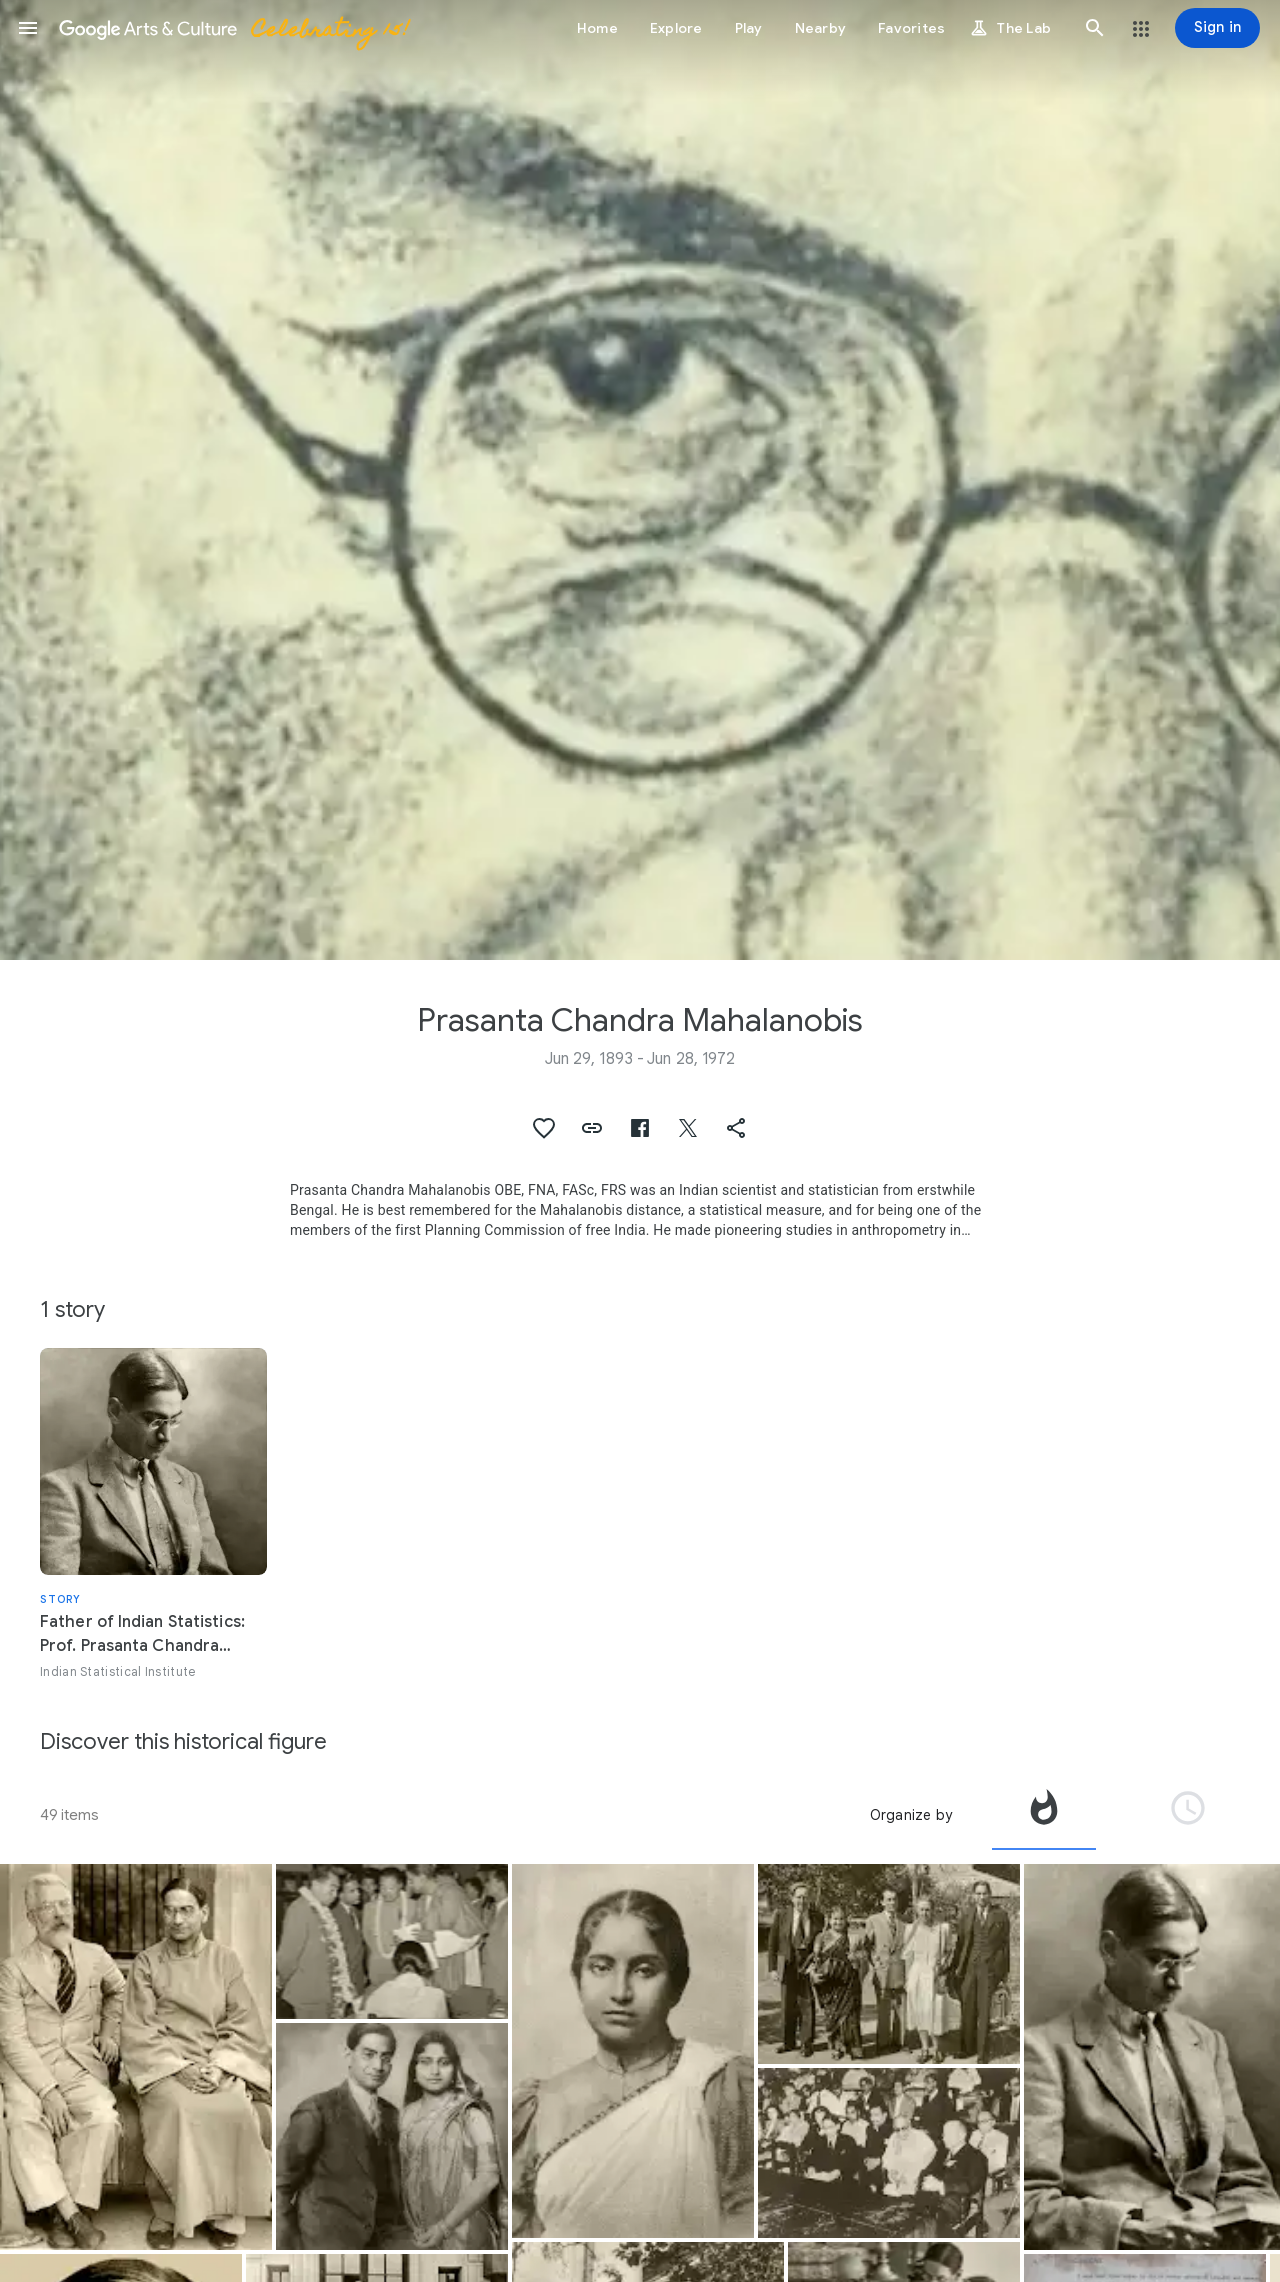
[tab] (1044, 1815)
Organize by (911, 1815)
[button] (28, 28)
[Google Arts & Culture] (233, 28)
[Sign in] (1217, 28)
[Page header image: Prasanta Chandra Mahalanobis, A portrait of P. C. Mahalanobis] (640, 480)
